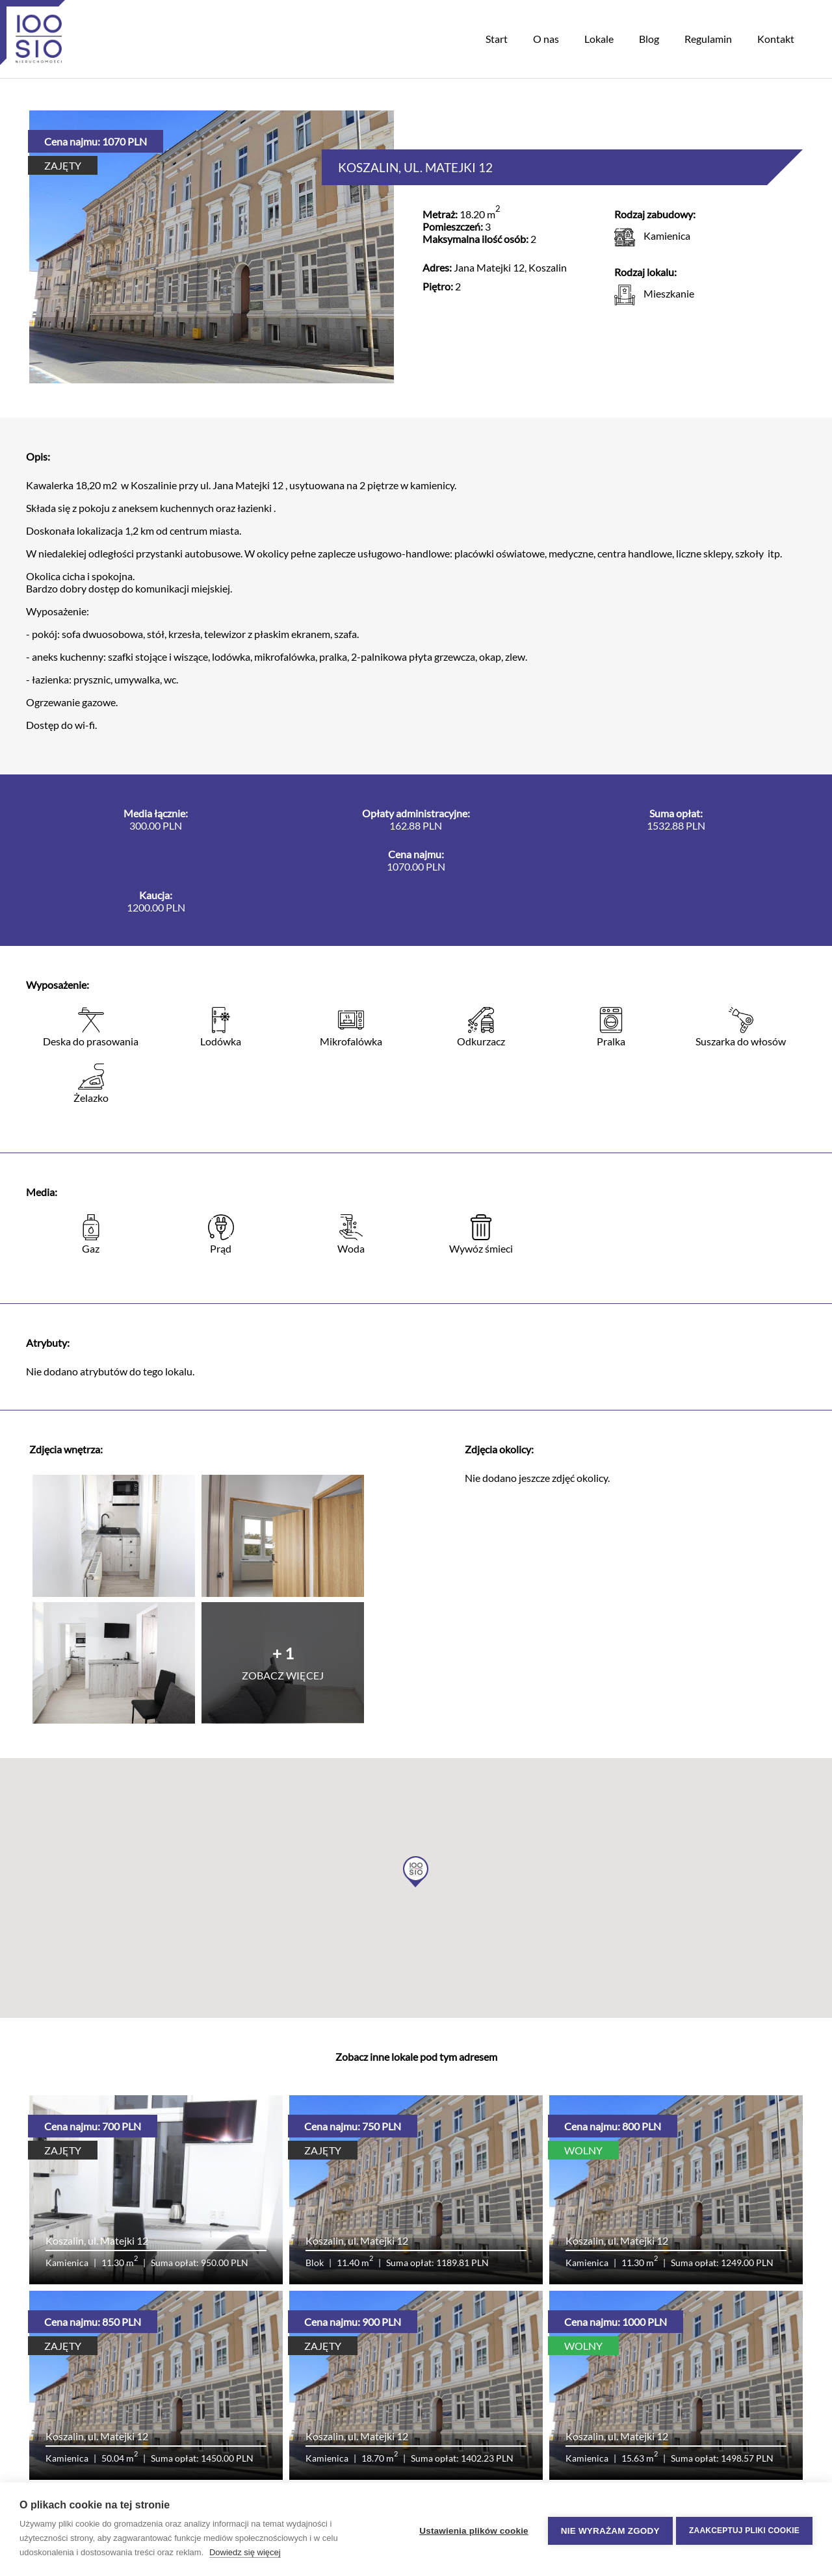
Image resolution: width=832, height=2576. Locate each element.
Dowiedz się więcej (245, 2552)
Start (497, 38)
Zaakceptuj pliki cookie (744, 2529)
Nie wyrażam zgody (607, 2529)
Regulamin (708, 38)
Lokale (599, 38)
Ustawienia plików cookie (471, 2529)
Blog (649, 38)
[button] (415, 1871)
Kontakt (775, 38)
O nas (546, 38)
